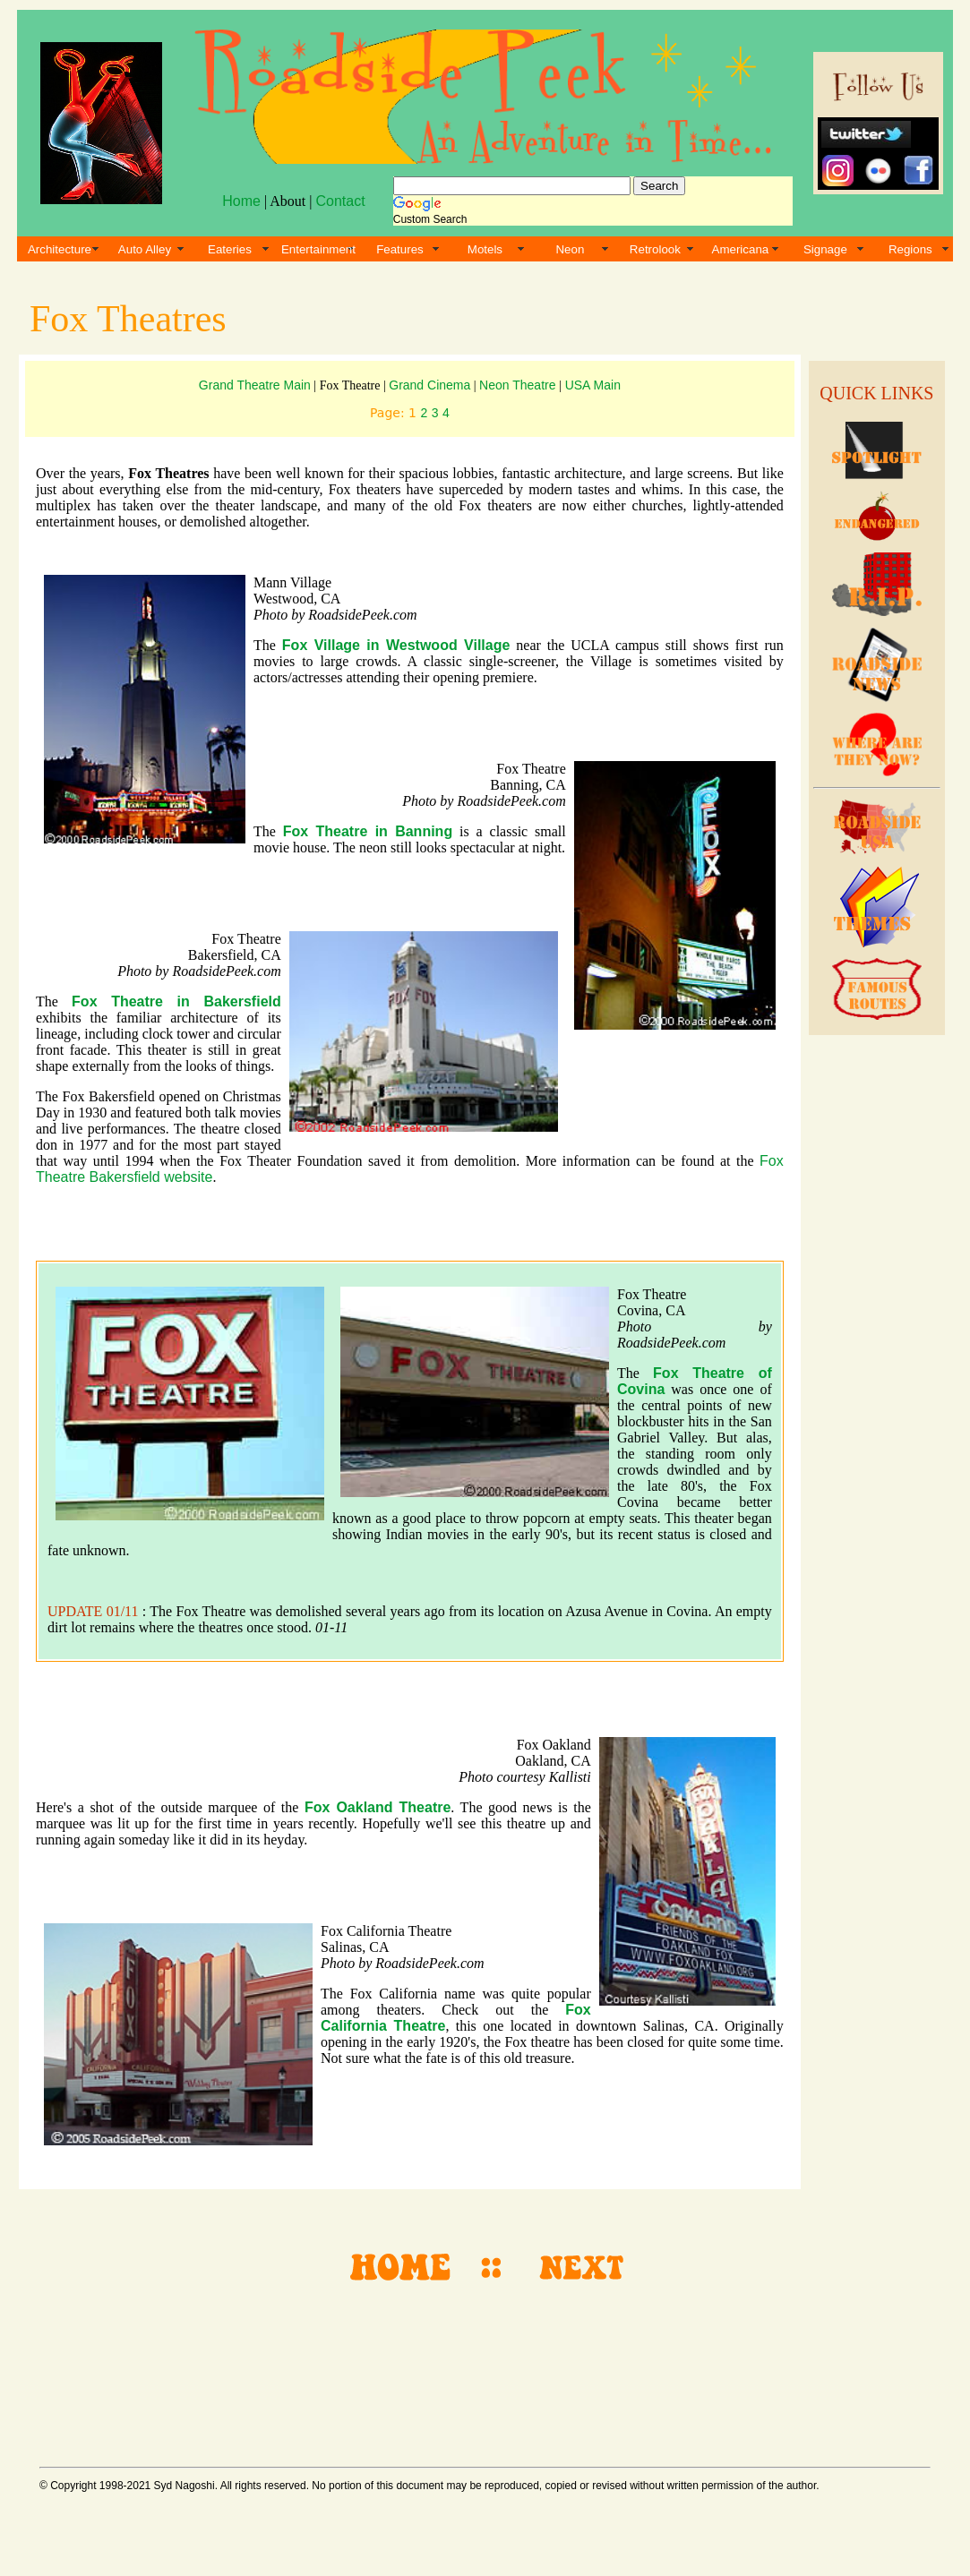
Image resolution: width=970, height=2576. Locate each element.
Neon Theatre (519, 385)
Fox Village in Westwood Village (396, 645)
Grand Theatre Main (255, 385)
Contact (340, 201)
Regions (910, 249)
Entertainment (318, 249)
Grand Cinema (429, 385)
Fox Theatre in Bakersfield (176, 1001)
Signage (825, 249)
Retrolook (655, 249)
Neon (569, 249)
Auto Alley (144, 249)
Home (241, 201)
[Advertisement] (874, 1316)
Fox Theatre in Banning (367, 831)
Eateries (230, 249)
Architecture (59, 249)
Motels (485, 249)
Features (400, 249)
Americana (740, 249)
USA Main (593, 385)
